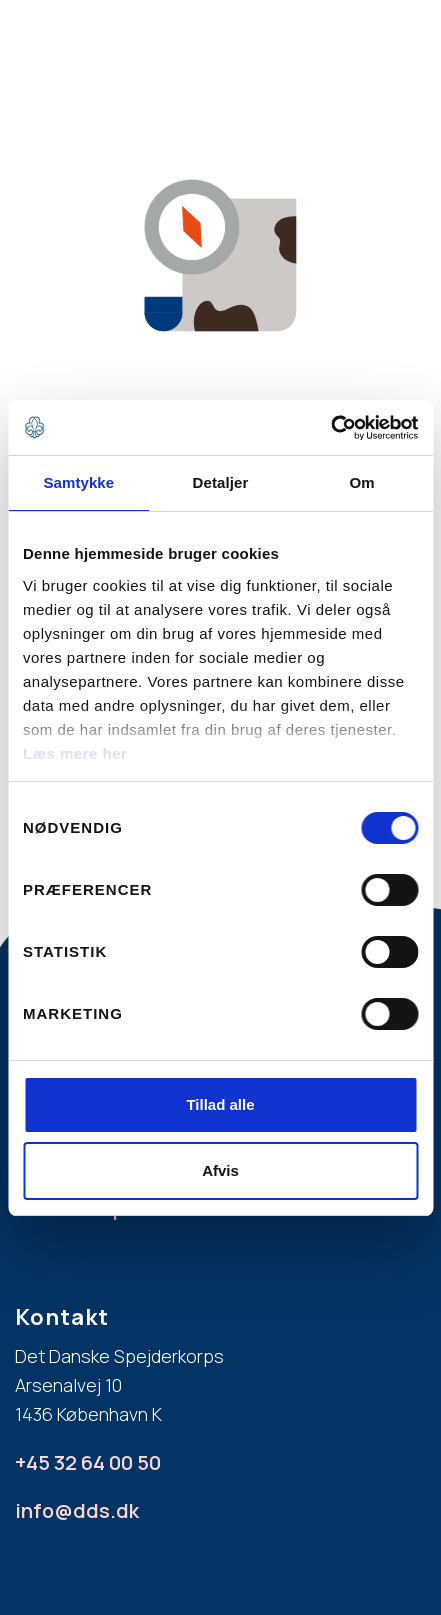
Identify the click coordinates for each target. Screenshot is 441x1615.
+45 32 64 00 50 (88, 1462)
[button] (391, 43)
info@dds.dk (77, 1510)
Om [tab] (362, 482)
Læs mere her (75, 753)
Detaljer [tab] (221, 482)
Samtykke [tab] (78, 482)
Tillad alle (220, 1104)
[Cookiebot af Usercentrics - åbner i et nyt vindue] (330, 428)
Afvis (220, 1170)
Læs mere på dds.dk (110, 1207)
